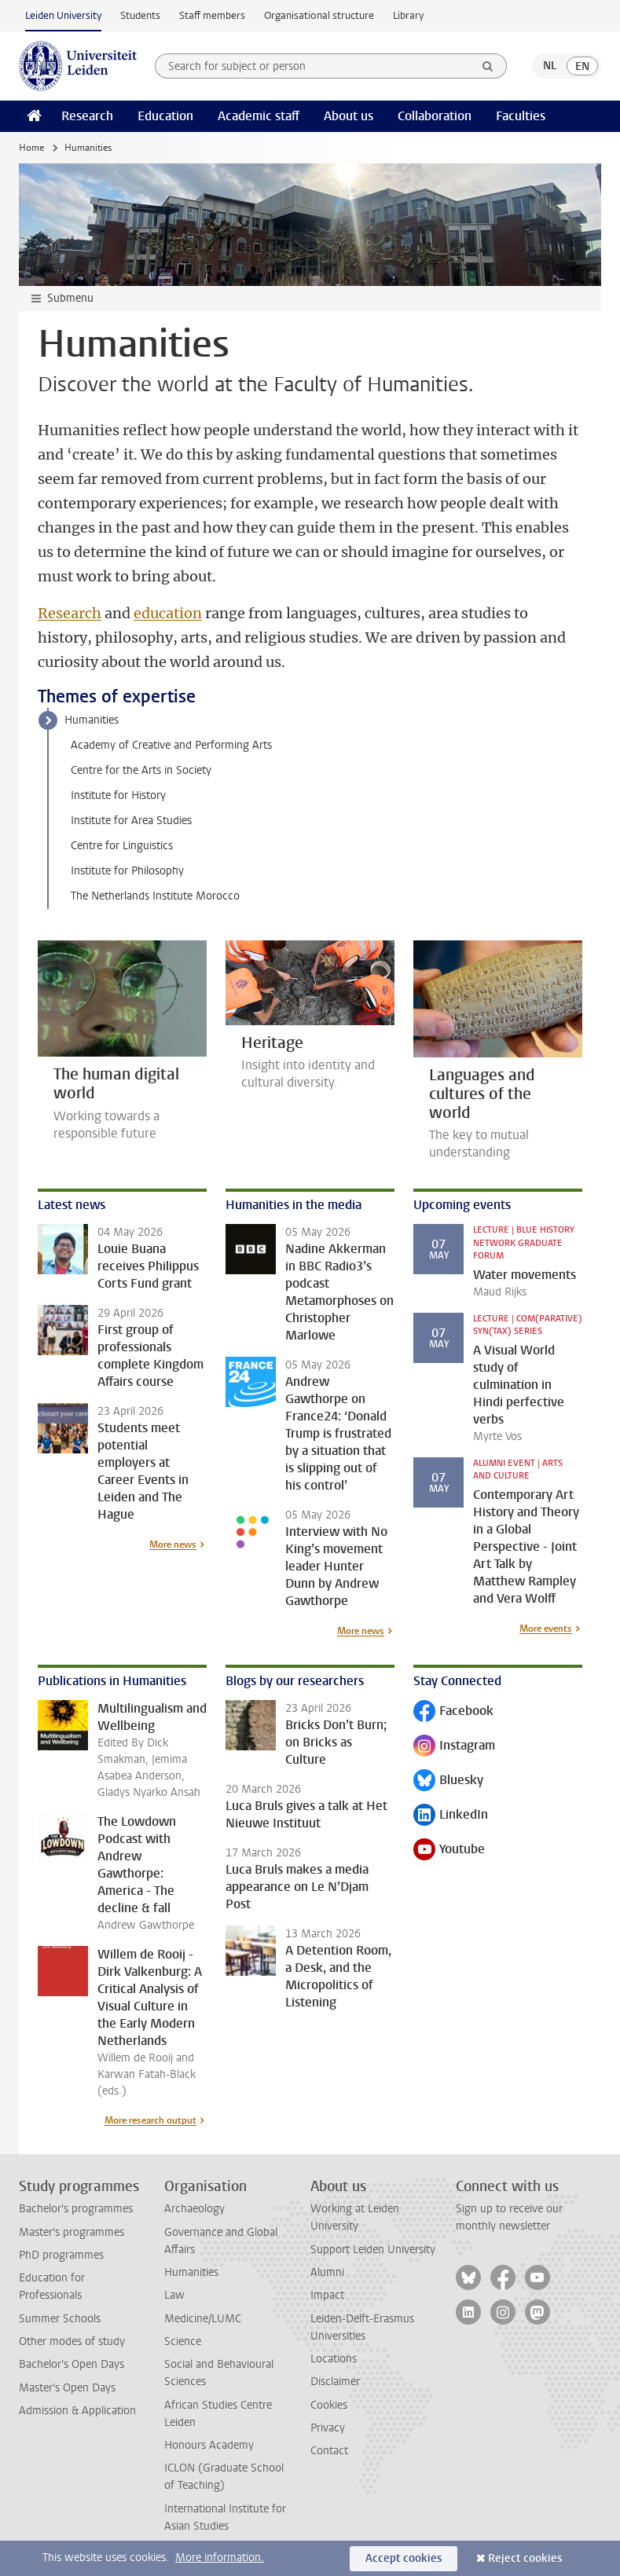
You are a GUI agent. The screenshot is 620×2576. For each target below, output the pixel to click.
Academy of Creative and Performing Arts (171, 745)
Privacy (327, 2427)
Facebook (453, 1712)
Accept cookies (403, 2558)
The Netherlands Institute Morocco (155, 896)
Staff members (212, 15)
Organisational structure (319, 15)
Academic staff (258, 116)
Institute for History (118, 795)
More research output (150, 2120)
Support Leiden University (372, 2249)
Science (182, 2341)
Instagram (454, 1747)
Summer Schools (60, 2318)
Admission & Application (77, 2410)
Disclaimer (335, 2381)
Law (174, 2295)
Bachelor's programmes (76, 2208)
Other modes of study (72, 2341)
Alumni (327, 2272)
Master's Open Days (67, 2387)
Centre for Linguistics (122, 845)
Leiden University (63, 15)
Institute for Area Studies (131, 820)
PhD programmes (61, 2255)
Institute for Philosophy (127, 870)
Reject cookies (525, 2558)
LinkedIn (450, 1816)
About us (348, 116)
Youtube (449, 1850)
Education (165, 116)
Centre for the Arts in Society (141, 770)
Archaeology (194, 2208)
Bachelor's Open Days (71, 2364)
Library (408, 15)
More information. (219, 2557)
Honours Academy (209, 2445)
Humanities (91, 720)
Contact (329, 2450)
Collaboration (434, 116)
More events (545, 1628)
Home (31, 147)
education (168, 613)
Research (87, 116)
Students (140, 15)
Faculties (520, 116)
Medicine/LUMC (202, 2318)
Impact (327, 2295)
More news (172, 1544)
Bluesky (448, 1781)
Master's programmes (71, 2232)
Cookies (328, 2405)
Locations (333, 2358)
